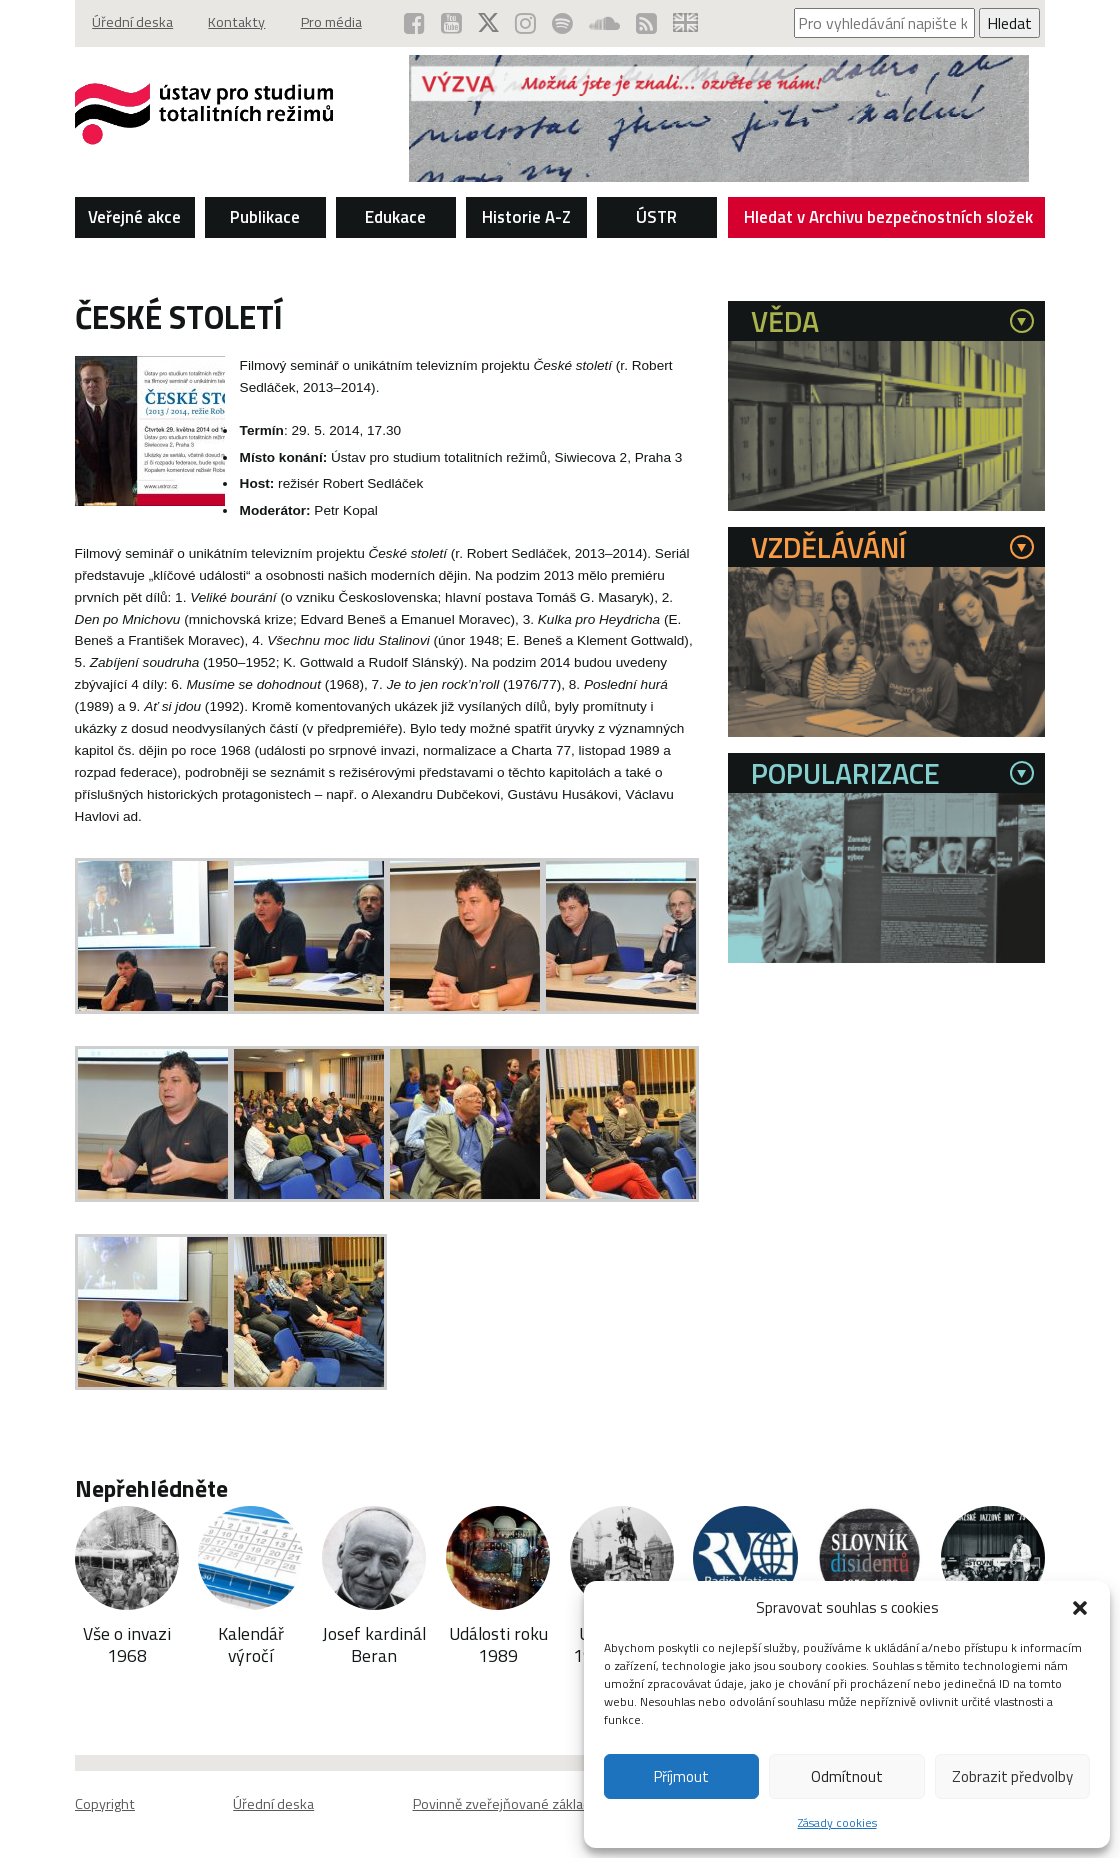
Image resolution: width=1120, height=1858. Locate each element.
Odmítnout (847, 1776)
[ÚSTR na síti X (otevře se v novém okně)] (487, 23)
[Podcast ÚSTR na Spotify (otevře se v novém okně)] (561, 23)
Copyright (105, 1803)
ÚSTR (656, 216)
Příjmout (681, 1776)
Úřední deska (133, 23)
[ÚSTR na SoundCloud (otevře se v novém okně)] (603, 23)
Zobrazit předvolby (1012, 1776)
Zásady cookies (837, 1822)
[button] (1080, 1608)
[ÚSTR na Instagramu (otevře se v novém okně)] (524, 23)
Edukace (395, 216)
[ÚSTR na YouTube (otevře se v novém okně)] (450, 23)
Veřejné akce (134, 216)
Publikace (265, 216)
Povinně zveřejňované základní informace (540, 1803)
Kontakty (238, 23)
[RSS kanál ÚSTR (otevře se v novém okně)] (645, 23)
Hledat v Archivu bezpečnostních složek (889, 220)
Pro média (334, 23)
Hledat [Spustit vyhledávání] (1009, 23)
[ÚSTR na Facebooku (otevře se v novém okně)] (413, 23)
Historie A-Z (526, 216)
